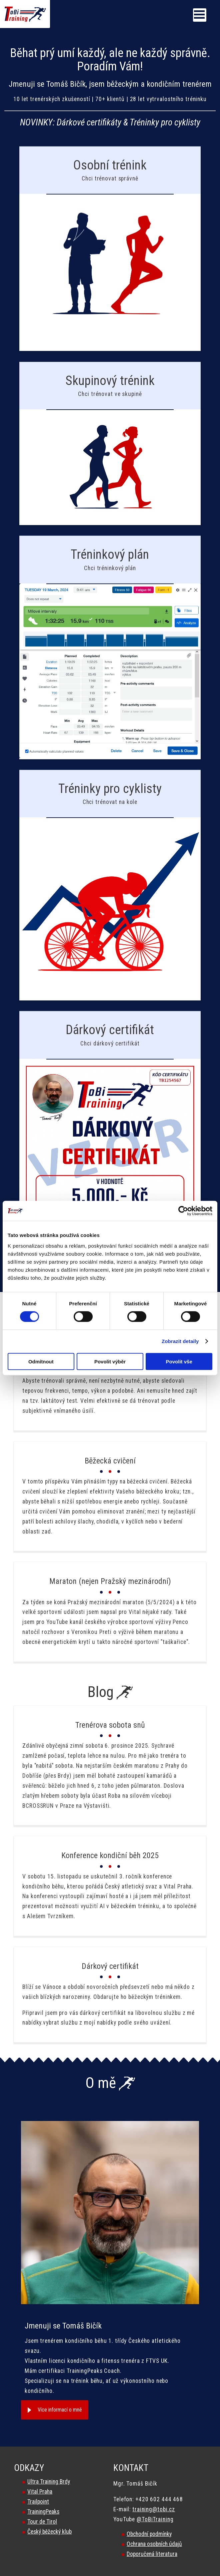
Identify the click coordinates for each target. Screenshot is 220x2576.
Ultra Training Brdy (48, 2481)
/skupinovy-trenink (110, 443)
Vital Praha (39, 2491)
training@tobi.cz (153, 2509)
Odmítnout (41, 1361)
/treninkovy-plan (110, 647)
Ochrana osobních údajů (154, 2544)
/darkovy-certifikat (110, 1126)
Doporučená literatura (152, 2554)
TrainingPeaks (43, 2511)
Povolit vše (179, 1361)
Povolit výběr (110, 1361)
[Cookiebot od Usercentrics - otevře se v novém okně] (183, 1211)
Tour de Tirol (42, 2521)
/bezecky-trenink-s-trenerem (110, 248)
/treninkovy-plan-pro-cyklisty (110, 885)
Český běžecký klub (49, 2531)
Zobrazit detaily (180, 1341)
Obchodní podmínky (149, 2534)
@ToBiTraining (155, 2519)
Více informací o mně (60, 2410)
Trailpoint (38, 2501)
